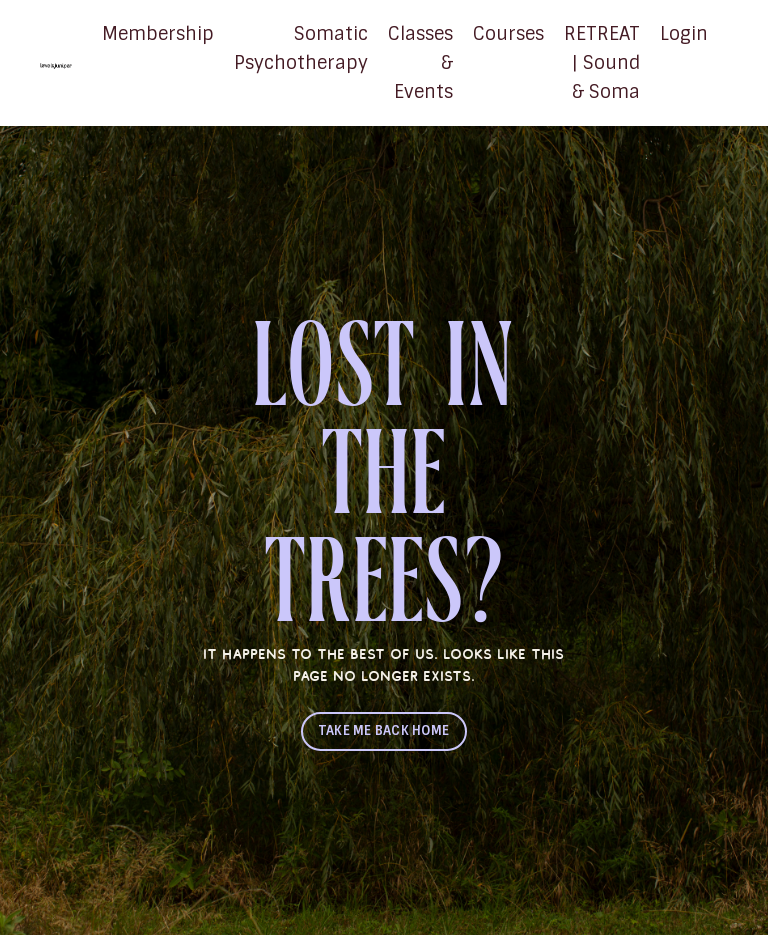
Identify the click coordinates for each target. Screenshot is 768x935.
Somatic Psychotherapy (301, 48)
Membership (158, 34)
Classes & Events (420, 63)
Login (684, 34)
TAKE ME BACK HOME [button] (384, 730)
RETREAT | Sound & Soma (602, 63)
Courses (508, 34)
